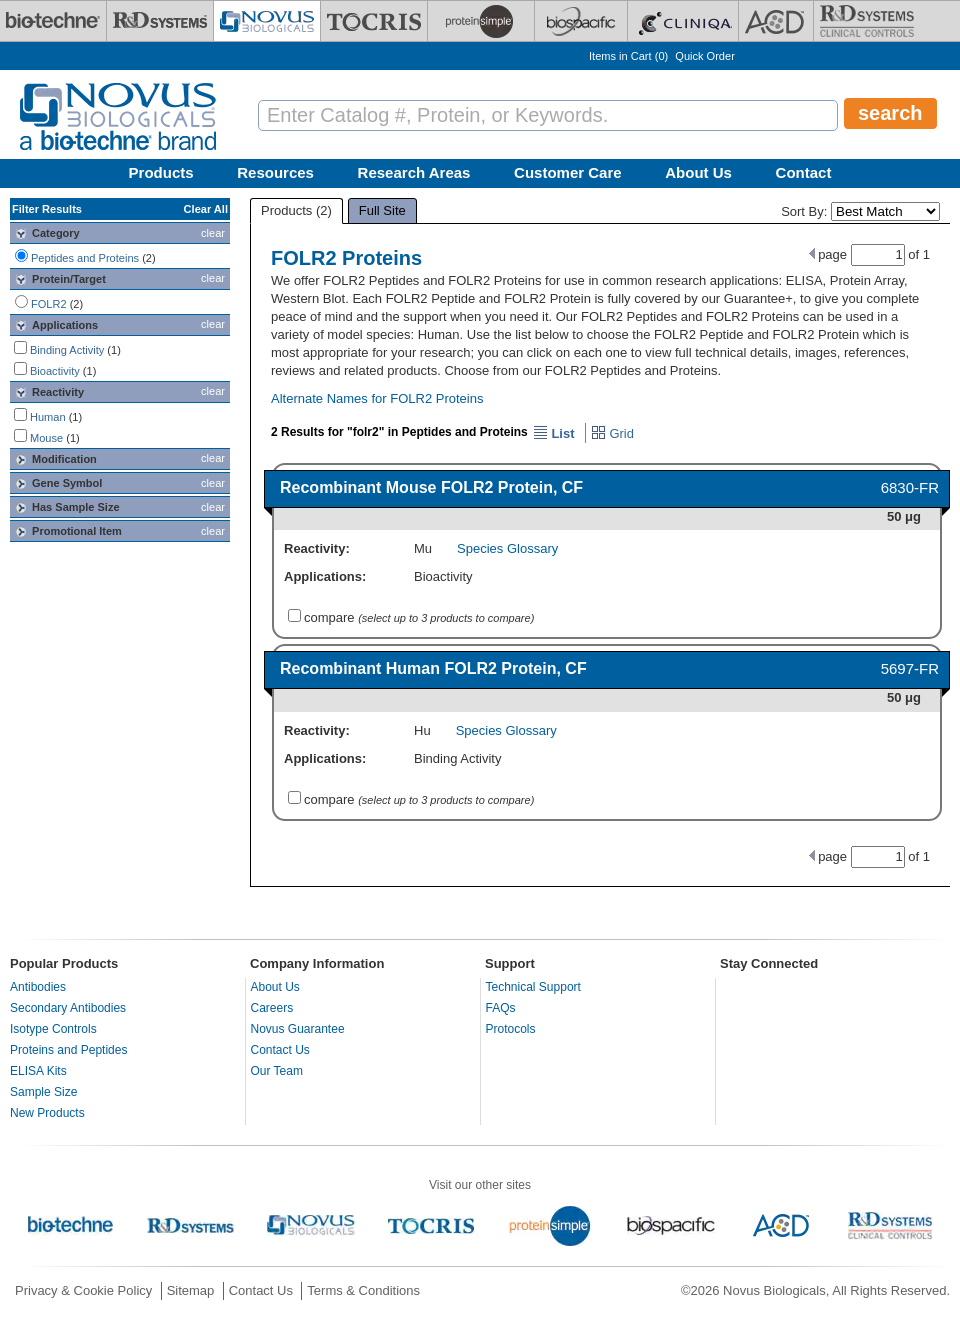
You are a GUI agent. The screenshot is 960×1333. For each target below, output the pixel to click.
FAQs (501, 1008)
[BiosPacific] (581, 21)
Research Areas (414, 172)
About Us (698, 172)
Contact (804, 172)
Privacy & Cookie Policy (83, 1290)
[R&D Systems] (160, 21)
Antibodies (38, 987)
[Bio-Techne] (53, 21)
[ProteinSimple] (481, 21)
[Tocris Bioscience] (374, 21)
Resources (275, 172)
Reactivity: (317, 548)
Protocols (511, 1029)
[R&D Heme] (867, 21)
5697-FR (910, 668)
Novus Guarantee (298, 1029)
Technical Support (533, 987)
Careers (272, 1008)
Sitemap (191, 1290)
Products (161, 172)
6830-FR (910, 487)
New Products (47, 1113)
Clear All (206, 209)
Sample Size (43, 1092)
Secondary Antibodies (68, 1008)
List (554, 433)
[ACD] (776, 21)
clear (213, 233)
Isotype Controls (53, 1029)
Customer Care (568, 172)
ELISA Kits (38, 1071)
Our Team (277, 1071)
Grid (612, 433)
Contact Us (280, 1050)
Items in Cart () (628, 56)
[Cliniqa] (683, 21)
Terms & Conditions (363, 1290)
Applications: (325, 576)
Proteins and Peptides (68, 1050)
